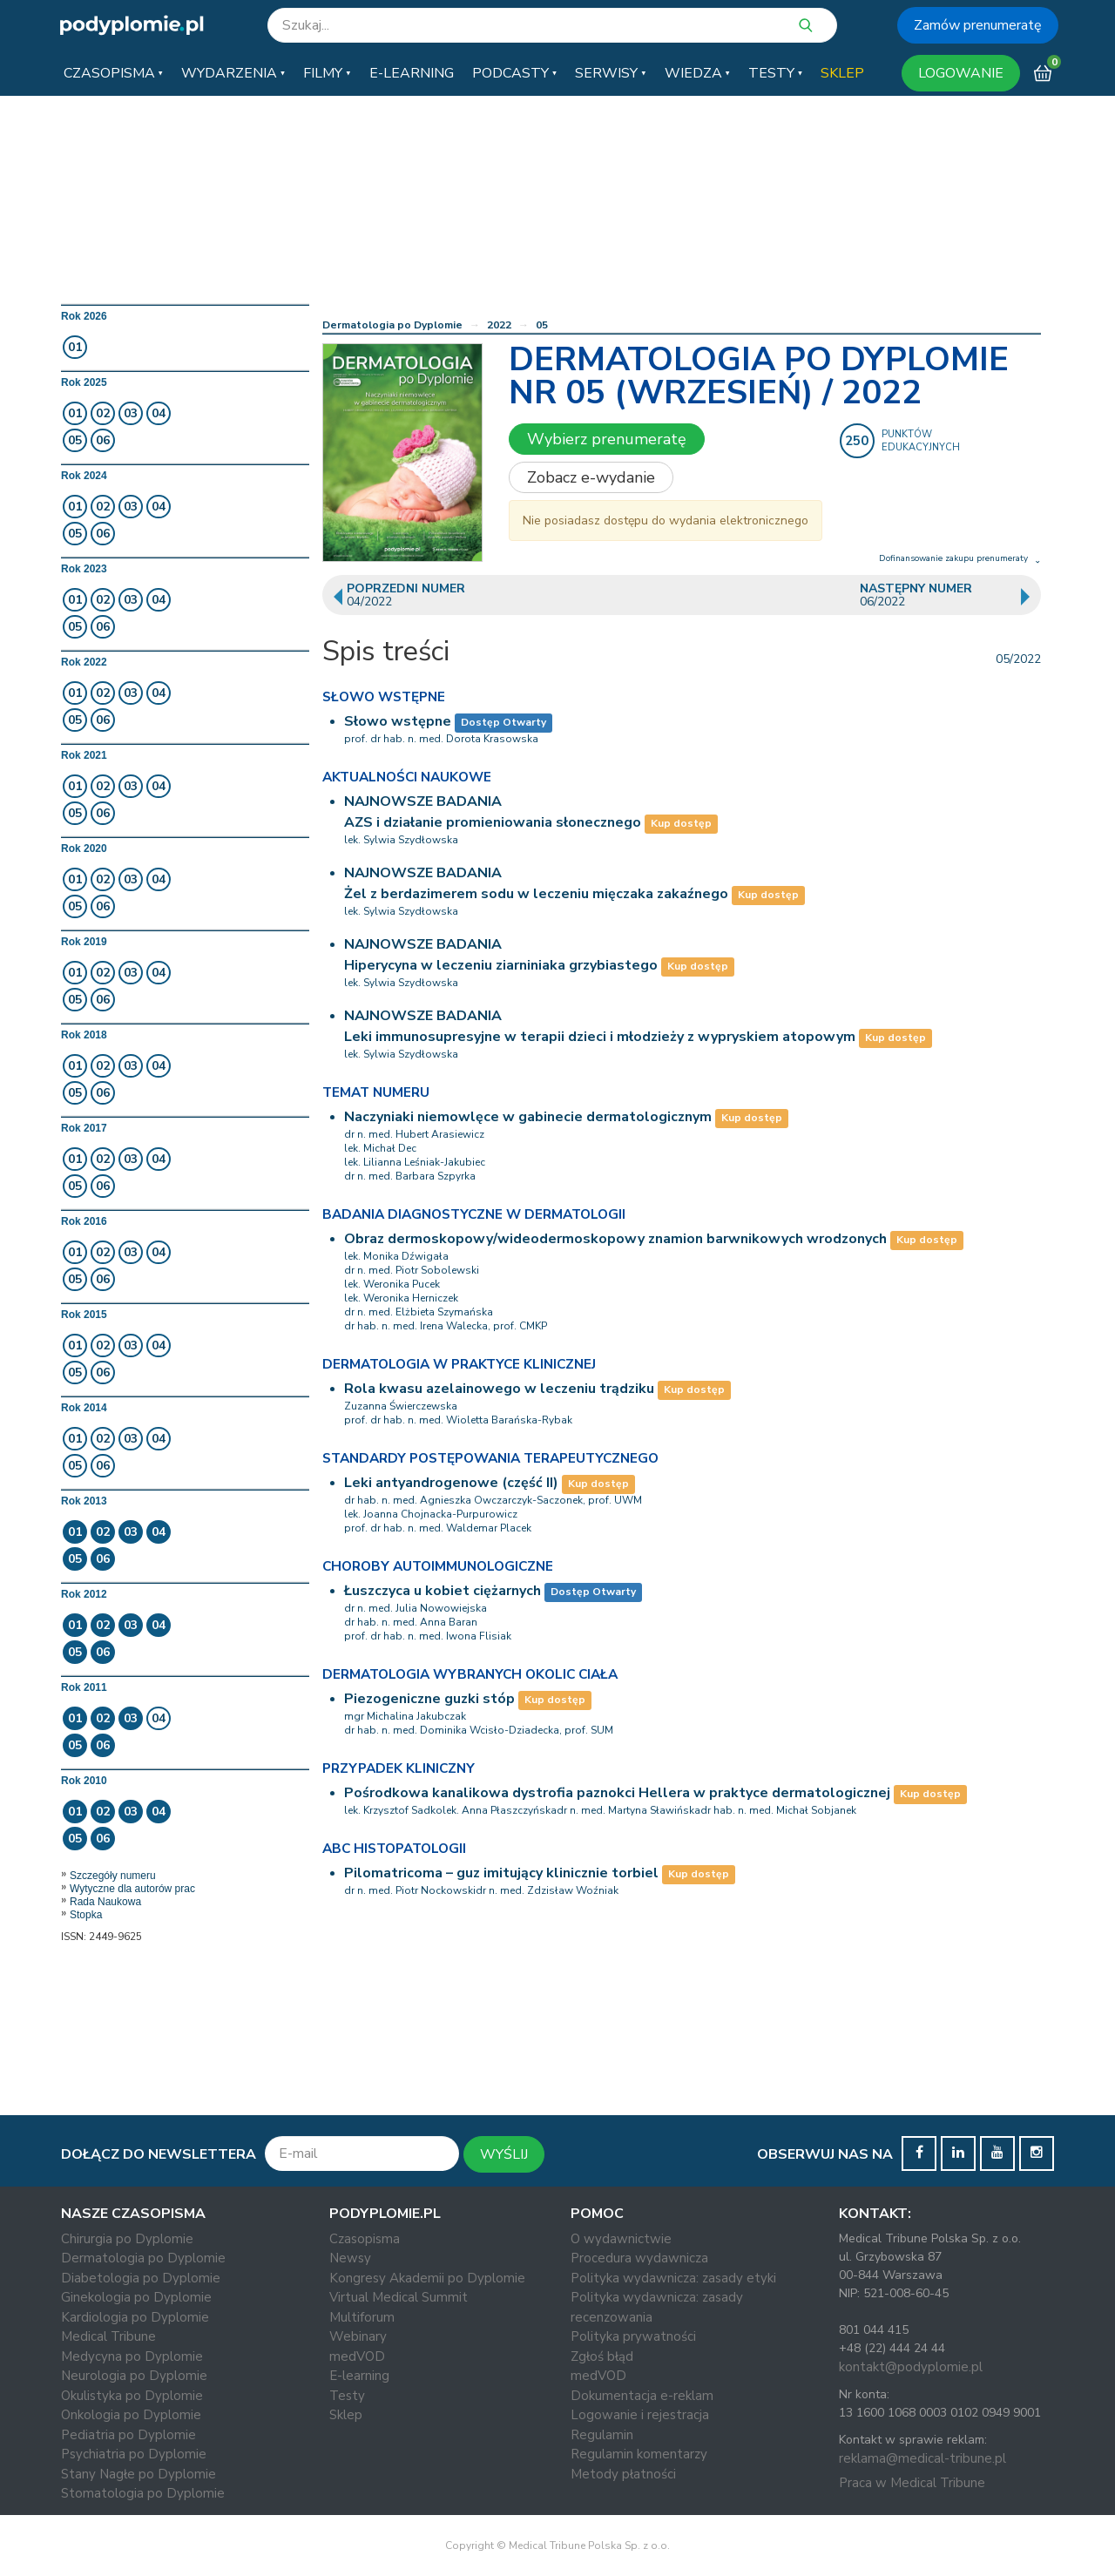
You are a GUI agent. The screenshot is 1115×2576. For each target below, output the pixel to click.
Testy (347, 2395)
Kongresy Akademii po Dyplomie (427, 2278)
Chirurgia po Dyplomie (127, 2239)
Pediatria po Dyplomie (128, 2435)
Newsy (350, 2258)
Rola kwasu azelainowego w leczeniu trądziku (499, 1388)
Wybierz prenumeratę (606, 439)
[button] (113, 73)
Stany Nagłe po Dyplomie (138, 2474)
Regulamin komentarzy (639, 2454)
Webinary (358, 2336)
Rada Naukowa (105, 1902)
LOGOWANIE (961, 73)
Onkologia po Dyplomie (131, 2415)
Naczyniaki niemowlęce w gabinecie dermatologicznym (528, 1116)
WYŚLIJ (504, 2154)
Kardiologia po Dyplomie (135, 2317)
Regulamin (602, 2435)
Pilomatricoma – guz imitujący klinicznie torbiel (501, 1873)
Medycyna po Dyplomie (132, 2356)
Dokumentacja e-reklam (642, 2395)
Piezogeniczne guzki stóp (429, 1698)
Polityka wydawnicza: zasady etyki (673, 2278)
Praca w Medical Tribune (912, 2482)
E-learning (359, 2375)
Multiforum (362, 2317)
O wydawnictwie (621, 2239)
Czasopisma (364, 2239)
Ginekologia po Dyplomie (136, 2297)
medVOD (357, 2356)
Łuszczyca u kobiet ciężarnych (442, 1590)
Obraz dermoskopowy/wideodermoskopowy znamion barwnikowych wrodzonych (615, 1238)
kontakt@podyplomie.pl (911, 2367)
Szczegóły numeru (113, 1875)
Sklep (345, 2415)
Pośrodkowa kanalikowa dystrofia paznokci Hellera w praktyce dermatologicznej (617, 1792)
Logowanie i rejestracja (640, 2415)
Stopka (86, 1915)
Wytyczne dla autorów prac (132, 1889)
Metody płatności (623, 2474)
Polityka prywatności (633, 2336)
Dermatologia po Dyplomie (392, 325)
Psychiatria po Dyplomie (133, 2454)
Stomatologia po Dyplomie (143, 2493)
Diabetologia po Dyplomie (140, 2278)
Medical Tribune (108, 2336)
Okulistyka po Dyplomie (132, 2395)
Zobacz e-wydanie (591, 477)
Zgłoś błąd (602, 2356)
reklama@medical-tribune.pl (922, 2458)
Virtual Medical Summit (398, 2297)
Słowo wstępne (397, 721)
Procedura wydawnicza (639, 2258)
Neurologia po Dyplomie (134, 2375)
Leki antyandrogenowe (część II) (451, 1482)
